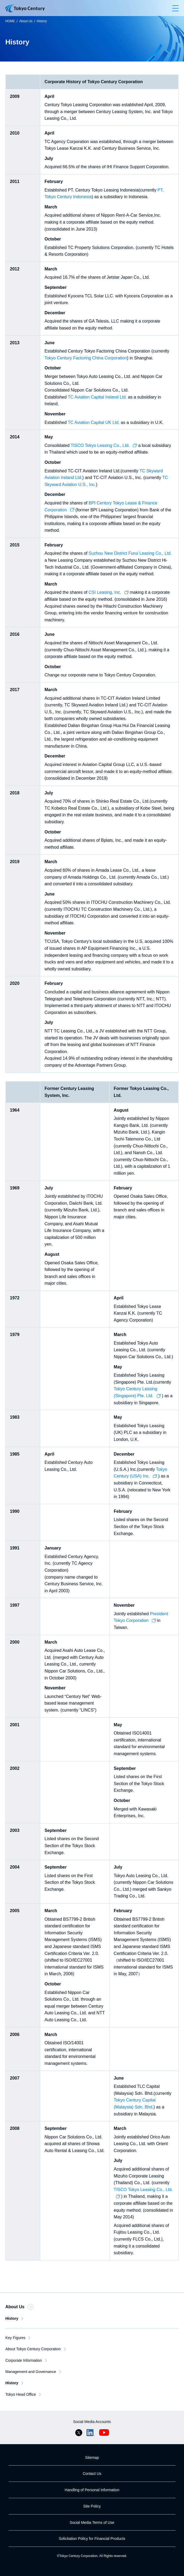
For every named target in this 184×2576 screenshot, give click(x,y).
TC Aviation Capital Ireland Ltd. (97, 397)
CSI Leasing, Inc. (109, 592)
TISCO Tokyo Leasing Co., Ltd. (104, 445)
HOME (10, 21)
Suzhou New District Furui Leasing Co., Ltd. (130, 553)
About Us (25, 21)
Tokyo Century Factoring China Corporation (85, 358)
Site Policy (92, 2506)
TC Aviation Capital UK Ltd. (94, 422)
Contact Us (92, 2473)
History (42, 21)
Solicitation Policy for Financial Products (92, 2538)
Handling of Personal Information (92, 2490)
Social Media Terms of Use (92, 2522)
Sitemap (92, 2457)
